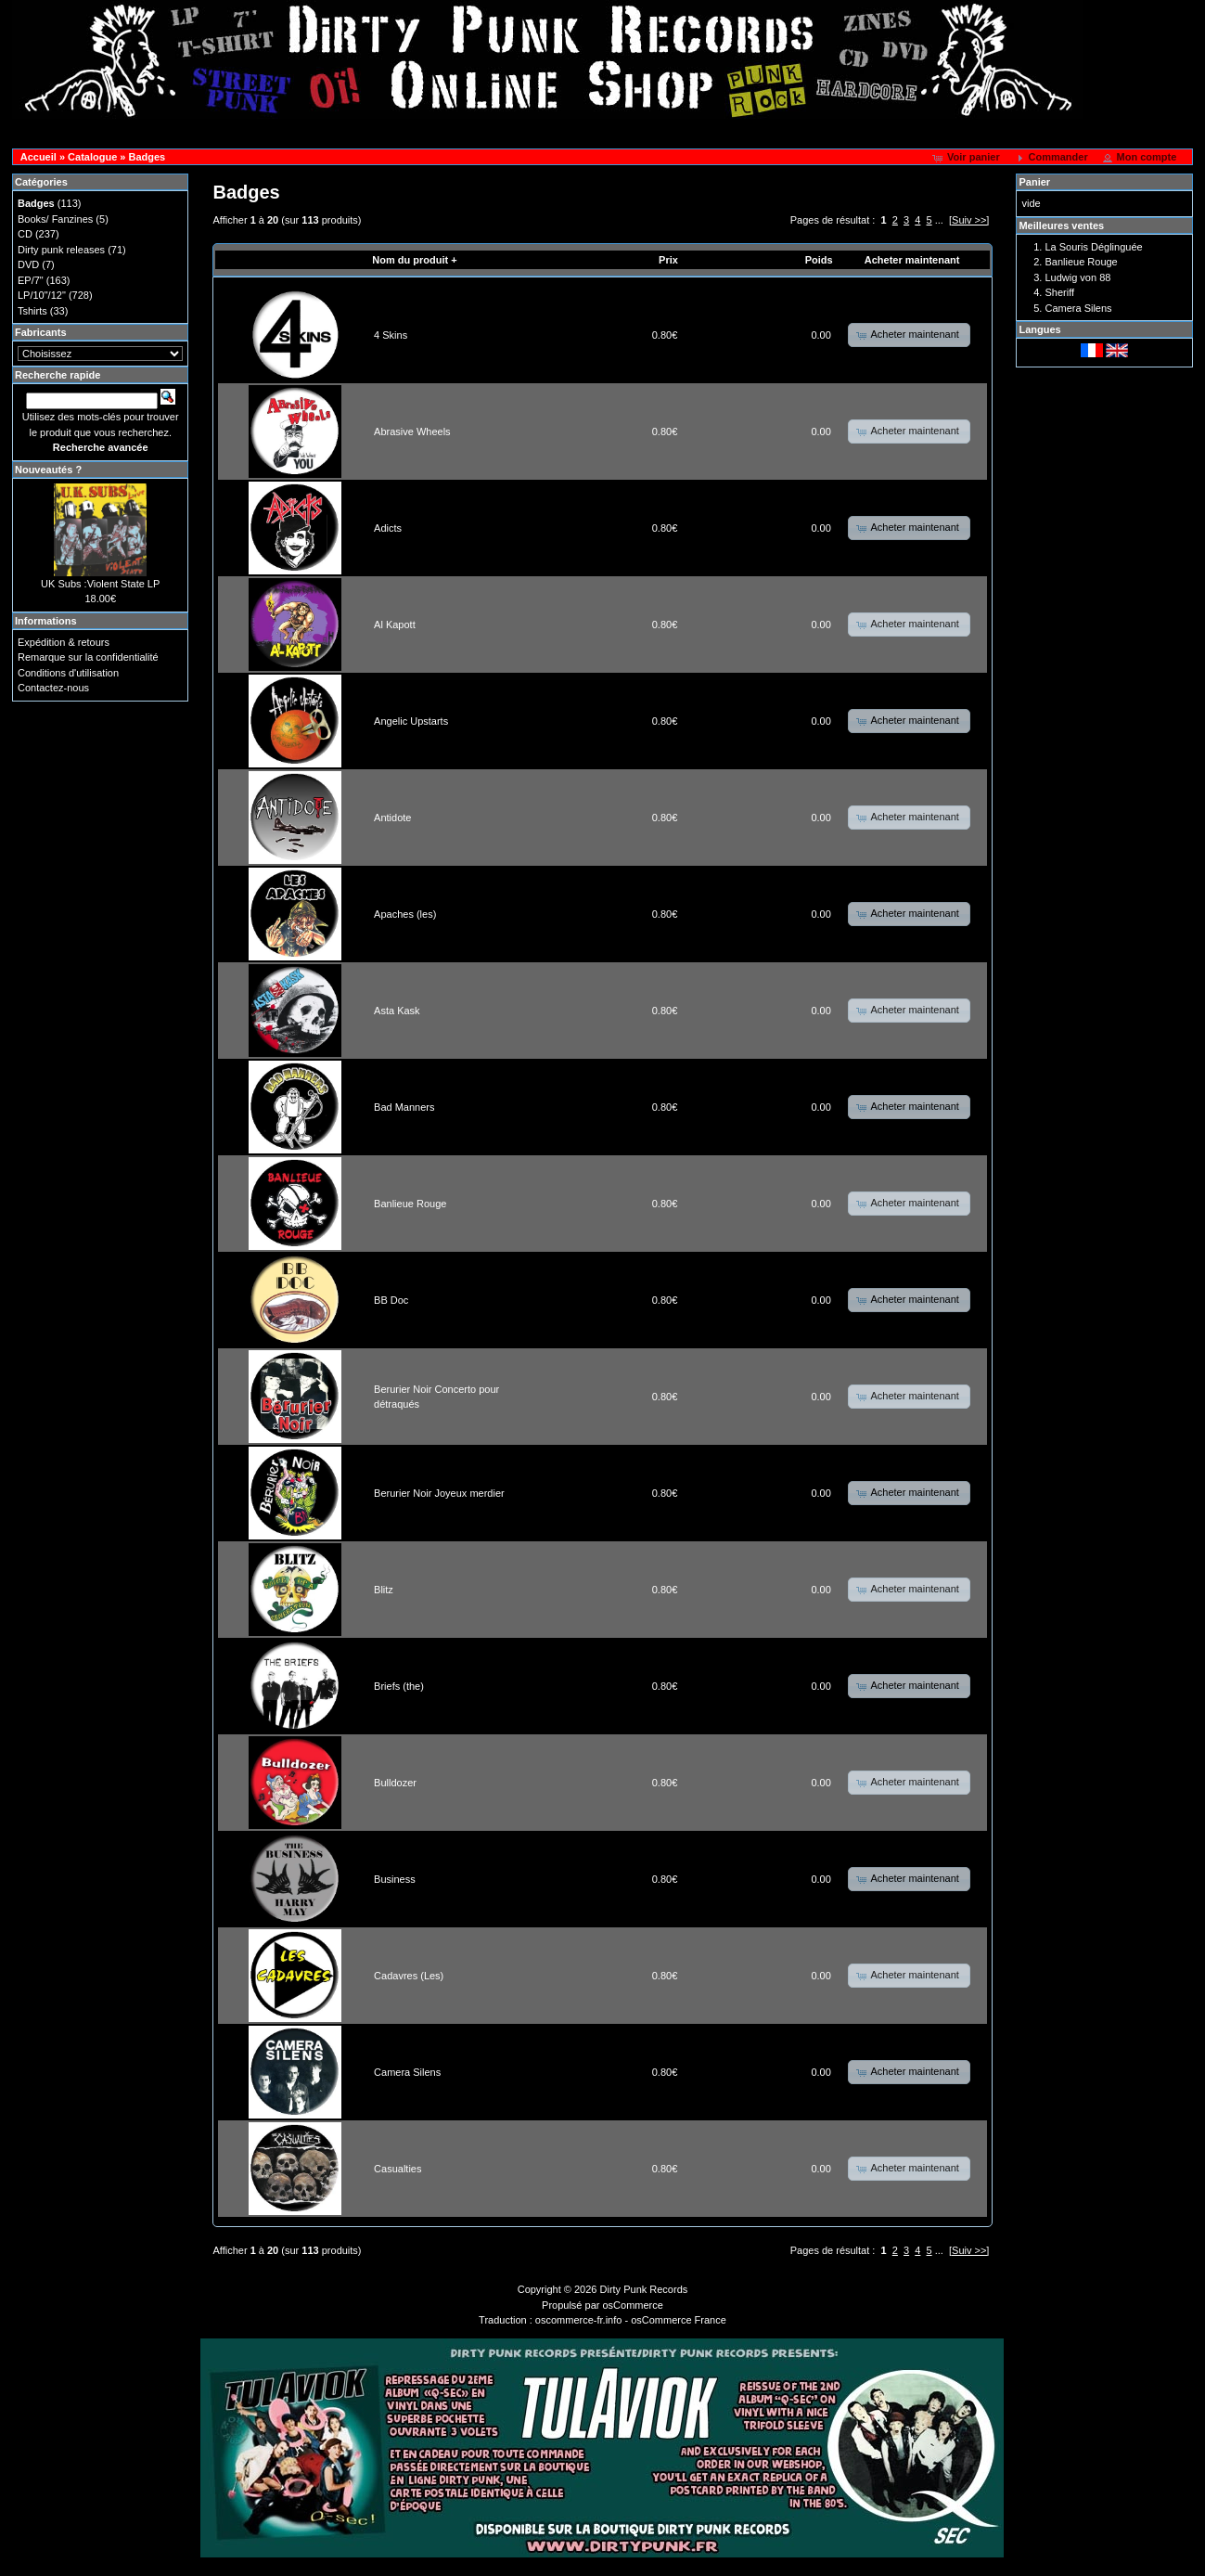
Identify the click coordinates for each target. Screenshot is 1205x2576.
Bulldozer (395, 1782)
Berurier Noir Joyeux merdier (439, 1493)
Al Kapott (395, 624)
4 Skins (390, 335)
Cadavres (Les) (408, 1975)
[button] (968, 158)
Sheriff (1059, 292)
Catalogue (92, 156)
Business (395, 1879)
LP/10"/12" (42, 295)
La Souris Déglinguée (1093, 246)
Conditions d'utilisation (68, 672)
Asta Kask (397, 1010)
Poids (819, 259)
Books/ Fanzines (55, 219)
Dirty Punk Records (644, 2289)
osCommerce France (678, 2319)
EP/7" (31, 280)
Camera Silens (407, 2072)
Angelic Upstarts (411, 721)
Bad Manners (404, 1107)
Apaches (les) (405, 914)
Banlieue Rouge (410, 1203)
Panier (1034, 181)
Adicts (388, 528)
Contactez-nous (53, 687)
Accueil (38, 156)
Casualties (397, 2168)
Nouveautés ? (48, 469)
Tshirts (32, 310)
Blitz (383, 1589)
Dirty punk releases (61, 249)
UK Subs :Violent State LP (100, 583)
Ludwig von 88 (1077, 277)
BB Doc (391, 1300)
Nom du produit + (414, 259)
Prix (668, 259)
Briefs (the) (399, 1686)
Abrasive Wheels (412, 431)
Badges (147, 156)
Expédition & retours (63, 642)
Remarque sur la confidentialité (88, 657)
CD (25, 233)
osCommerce (633, 2305)
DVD (28, 264)
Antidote (392, 817)
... (939, 219)
